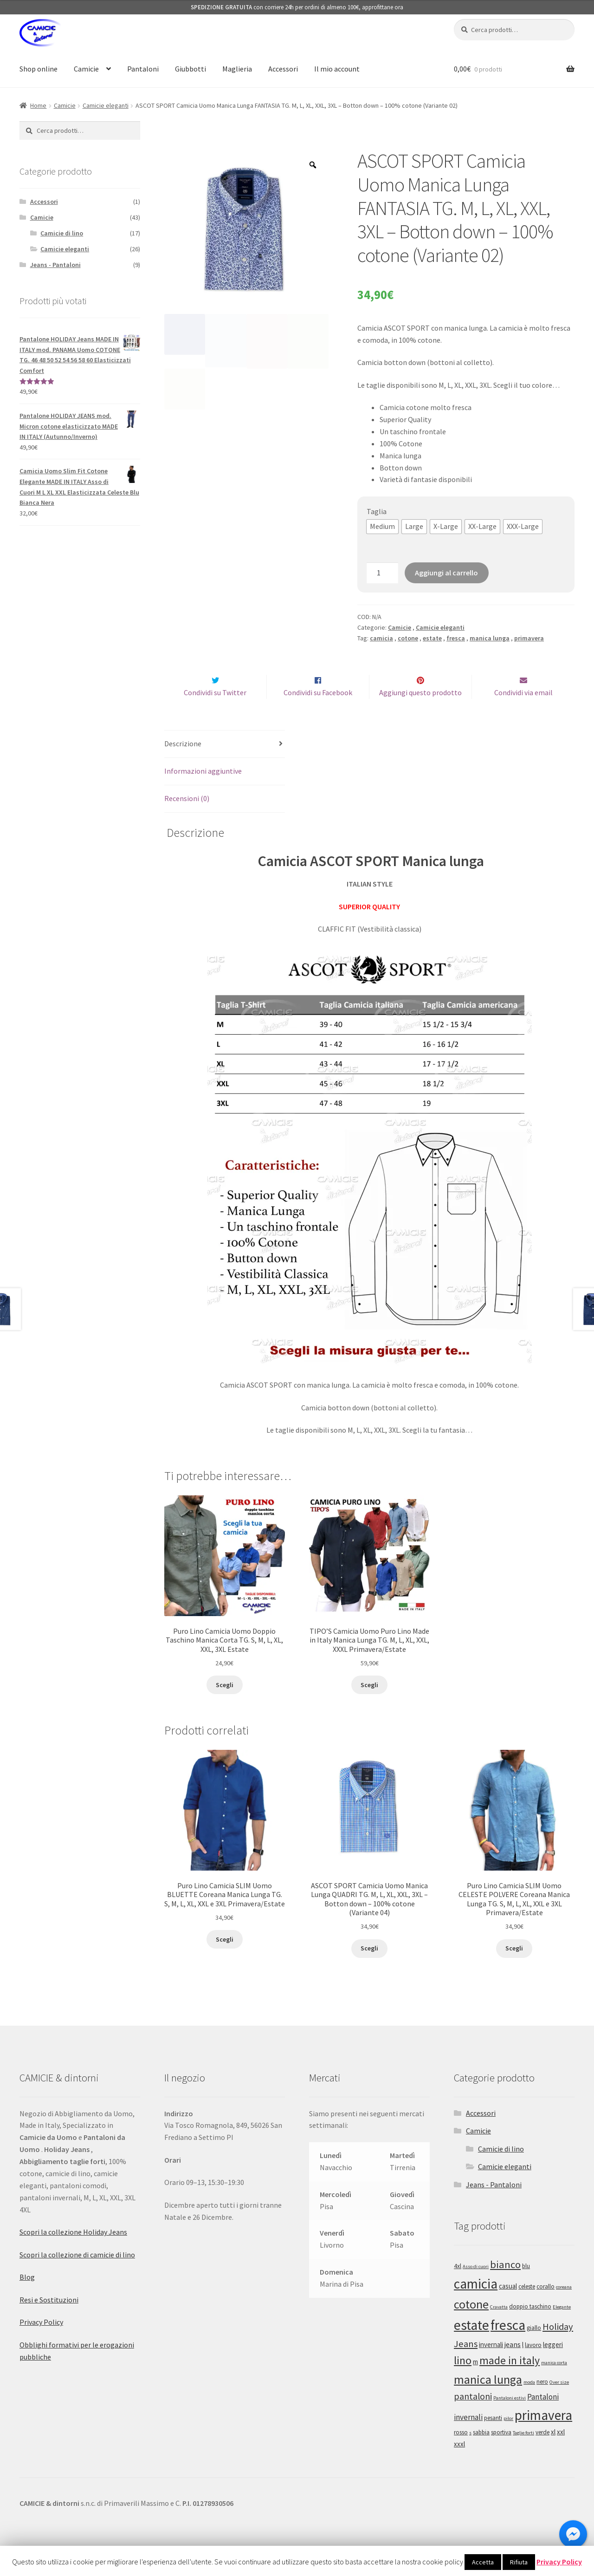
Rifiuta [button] (519, 2562)
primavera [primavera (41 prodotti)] (543, 2434)
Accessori (283, 68)
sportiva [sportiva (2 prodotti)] (501, 2452)
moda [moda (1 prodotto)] (529, 2402)
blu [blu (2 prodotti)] (526, 2285)
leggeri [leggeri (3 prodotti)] (553, 2364)
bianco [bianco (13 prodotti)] (505, 2283)
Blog (27, 2296)
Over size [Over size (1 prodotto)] (559, 2402)
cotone (408, 638)
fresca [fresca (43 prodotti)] (508, 2345)
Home (38, 105)
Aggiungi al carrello (446, 572)
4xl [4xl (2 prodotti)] (457, 2285)
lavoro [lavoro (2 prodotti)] (533, 2364)
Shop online (38, 68)
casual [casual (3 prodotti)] (508, 2306)
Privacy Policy (41, 2341)
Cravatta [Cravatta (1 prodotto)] (499, 2327)
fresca (455, 638)
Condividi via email (523, 712)
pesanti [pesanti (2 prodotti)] (493, 2437)
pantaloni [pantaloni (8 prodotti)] (473, 2415)
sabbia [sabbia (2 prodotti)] (481, 2452)
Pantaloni (143, 68)
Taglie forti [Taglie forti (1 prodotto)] (523, 2452)
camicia (381, 638)
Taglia (377, 511)
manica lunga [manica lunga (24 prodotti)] (488, 2398)
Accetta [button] (483, 2562)
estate (432, 638)
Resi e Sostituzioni (48, 2319)
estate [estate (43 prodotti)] (471, 2345)
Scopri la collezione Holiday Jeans (73, 2251)
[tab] (224, 764)
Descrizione (182, 763)
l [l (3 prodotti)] (522, 2364)
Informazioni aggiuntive (203, 790)
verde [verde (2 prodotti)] (542, 2452)
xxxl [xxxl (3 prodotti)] (459, 2463)
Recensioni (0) (186, 817)
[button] (382, 527)
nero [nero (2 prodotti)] (542, 2401)
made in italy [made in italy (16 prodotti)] (509, 2380)
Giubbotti (190, 68)
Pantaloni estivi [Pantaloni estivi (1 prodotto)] (509, 2417)
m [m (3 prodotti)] (475, 2381)
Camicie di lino (61, 233)
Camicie (86, 68)
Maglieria (237, 68)
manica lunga (490, 638)
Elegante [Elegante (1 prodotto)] (562, 2327)
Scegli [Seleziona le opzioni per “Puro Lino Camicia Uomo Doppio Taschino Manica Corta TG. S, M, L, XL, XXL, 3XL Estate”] (224, 1704)
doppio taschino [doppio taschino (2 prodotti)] (530, 2326)
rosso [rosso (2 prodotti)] (461, 2452)
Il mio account (337, 68)
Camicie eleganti (106, 105)
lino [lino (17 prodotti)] (462, 2380)
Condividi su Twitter (215, 712)
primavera (529, 638)
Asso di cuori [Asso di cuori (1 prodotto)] (476, 2286)
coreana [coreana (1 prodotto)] (564, 2307)
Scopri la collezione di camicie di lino (77, 2274)
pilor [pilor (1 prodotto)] (508, 2438)
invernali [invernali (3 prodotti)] (491, 2364)
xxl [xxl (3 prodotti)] (561, 2451)
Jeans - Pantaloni (55, 265)
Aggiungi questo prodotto (420, 712)
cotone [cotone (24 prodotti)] (471, 2324)
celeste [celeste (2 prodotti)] (526, 2306)
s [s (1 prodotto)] (470, 2452)
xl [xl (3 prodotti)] (553, 2451)
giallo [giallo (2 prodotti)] (534, 2348)
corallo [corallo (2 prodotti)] (545, 2306)
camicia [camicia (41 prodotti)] (475, 2303)
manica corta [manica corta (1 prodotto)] (554, 2382)
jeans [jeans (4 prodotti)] (512, 2363)
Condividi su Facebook (318, 712)
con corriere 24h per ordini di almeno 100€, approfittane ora (297, 7)
